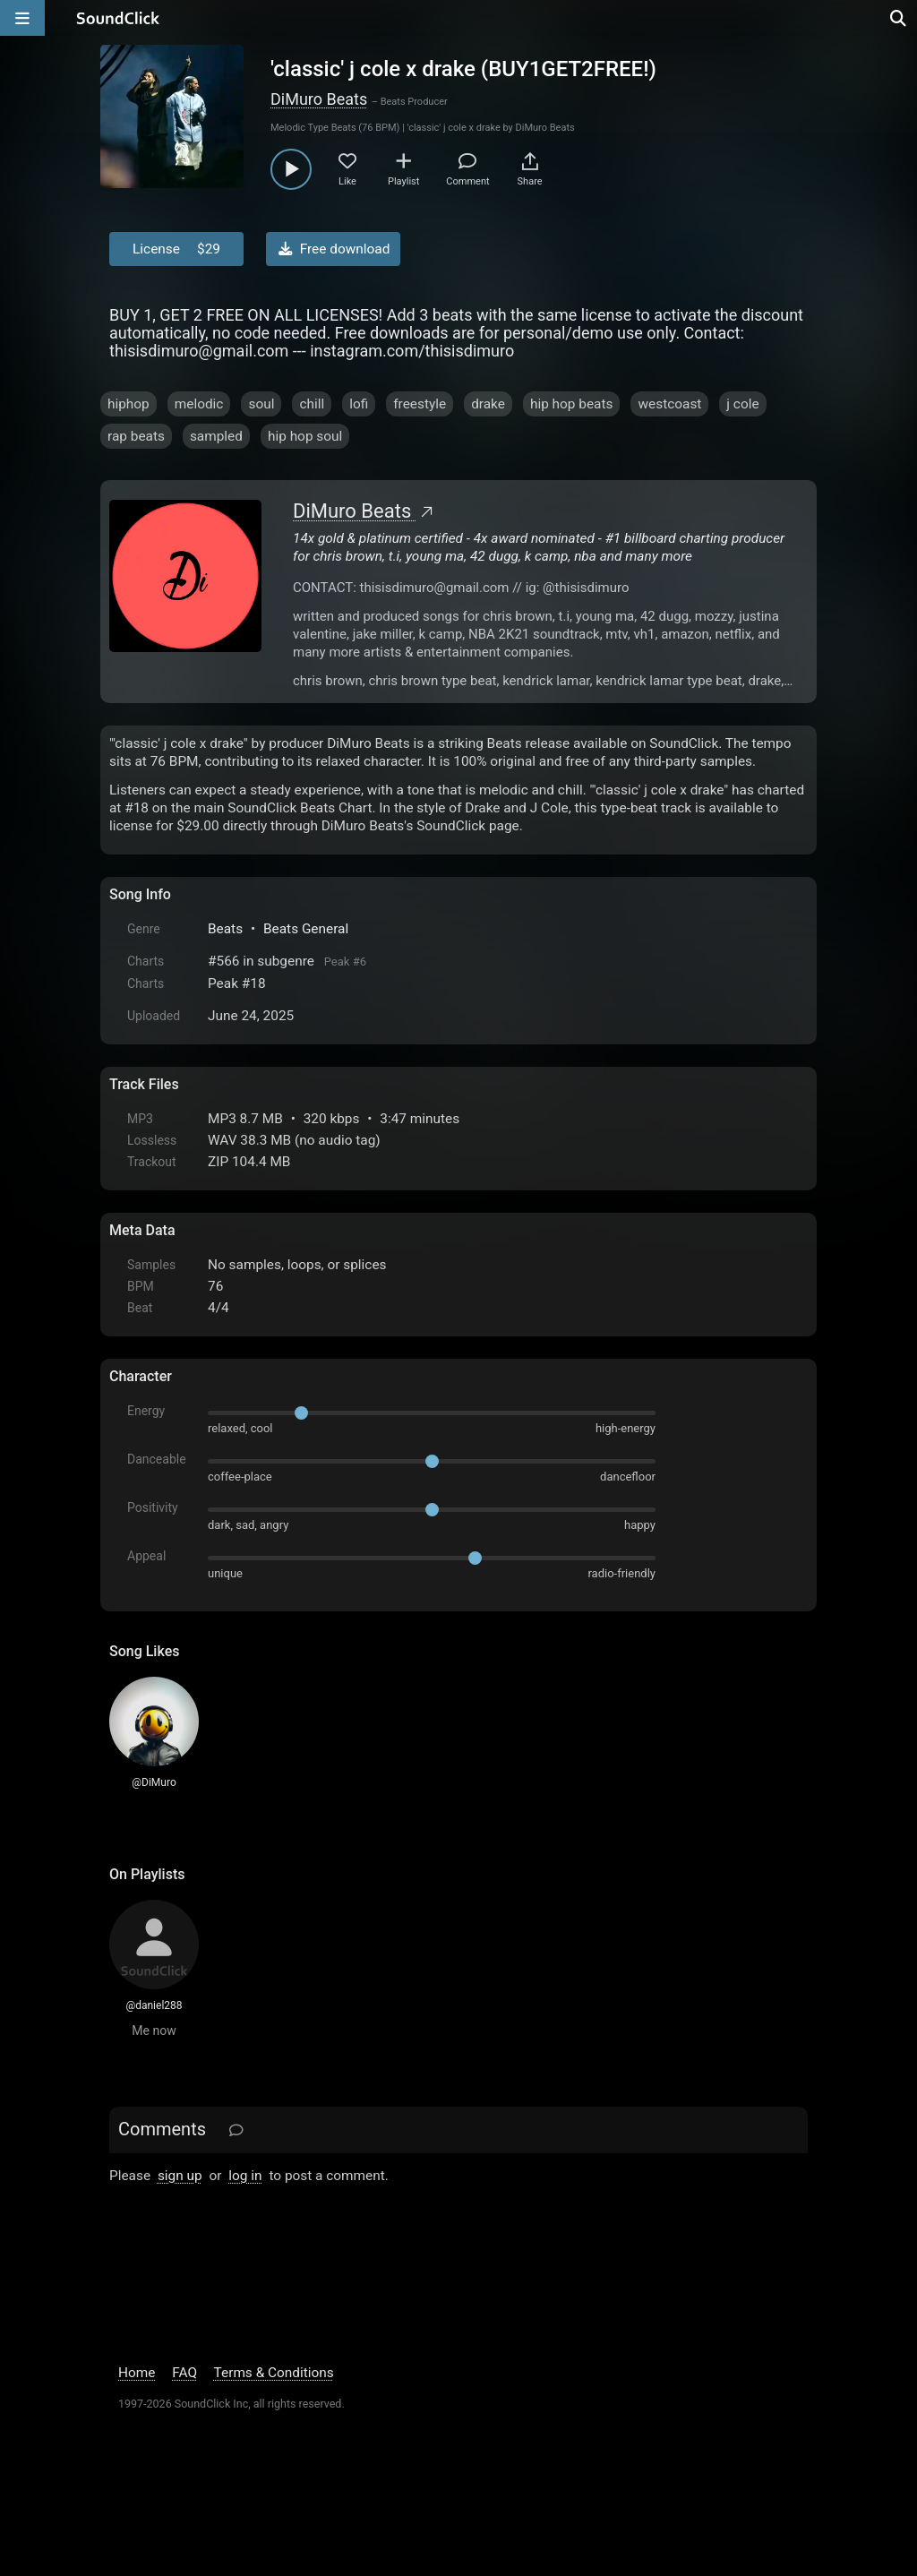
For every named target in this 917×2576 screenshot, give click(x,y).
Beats (225, 929)
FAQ (184, 2373)
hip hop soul (305, 436)
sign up (180, 2176)
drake (488, 404)
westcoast (669, 404)
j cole (742, 404)
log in (244, 2176)
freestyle (419, 404)
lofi (358, 404)
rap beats (136, 436)
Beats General (305, 929)
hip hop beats (571, 404)
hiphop (128, 404)
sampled (216, 436)
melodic (199, 404)
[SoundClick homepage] (118, 18)
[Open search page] (899, 18)
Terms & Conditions (274, 2373)
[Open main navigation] (22, 18)
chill (311, 404)
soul (261, 404)
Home (136, 2373)
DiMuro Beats (318, 99)
